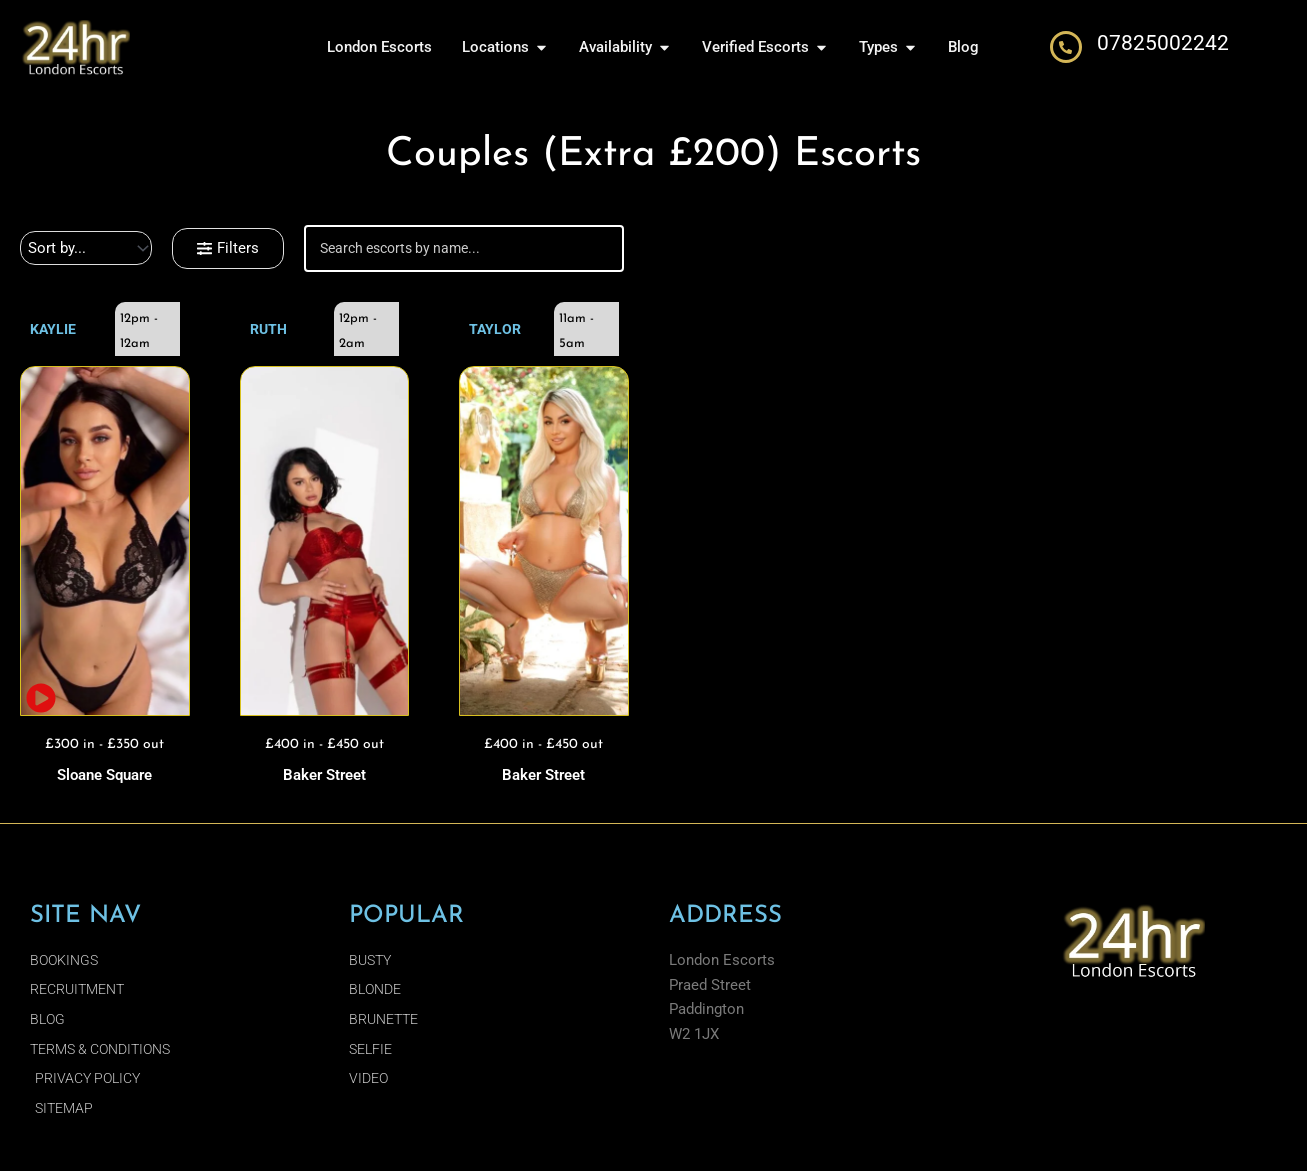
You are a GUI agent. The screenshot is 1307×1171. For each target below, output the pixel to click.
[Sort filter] (86, 248)
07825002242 (1163, 43)
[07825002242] (1066, 47)
